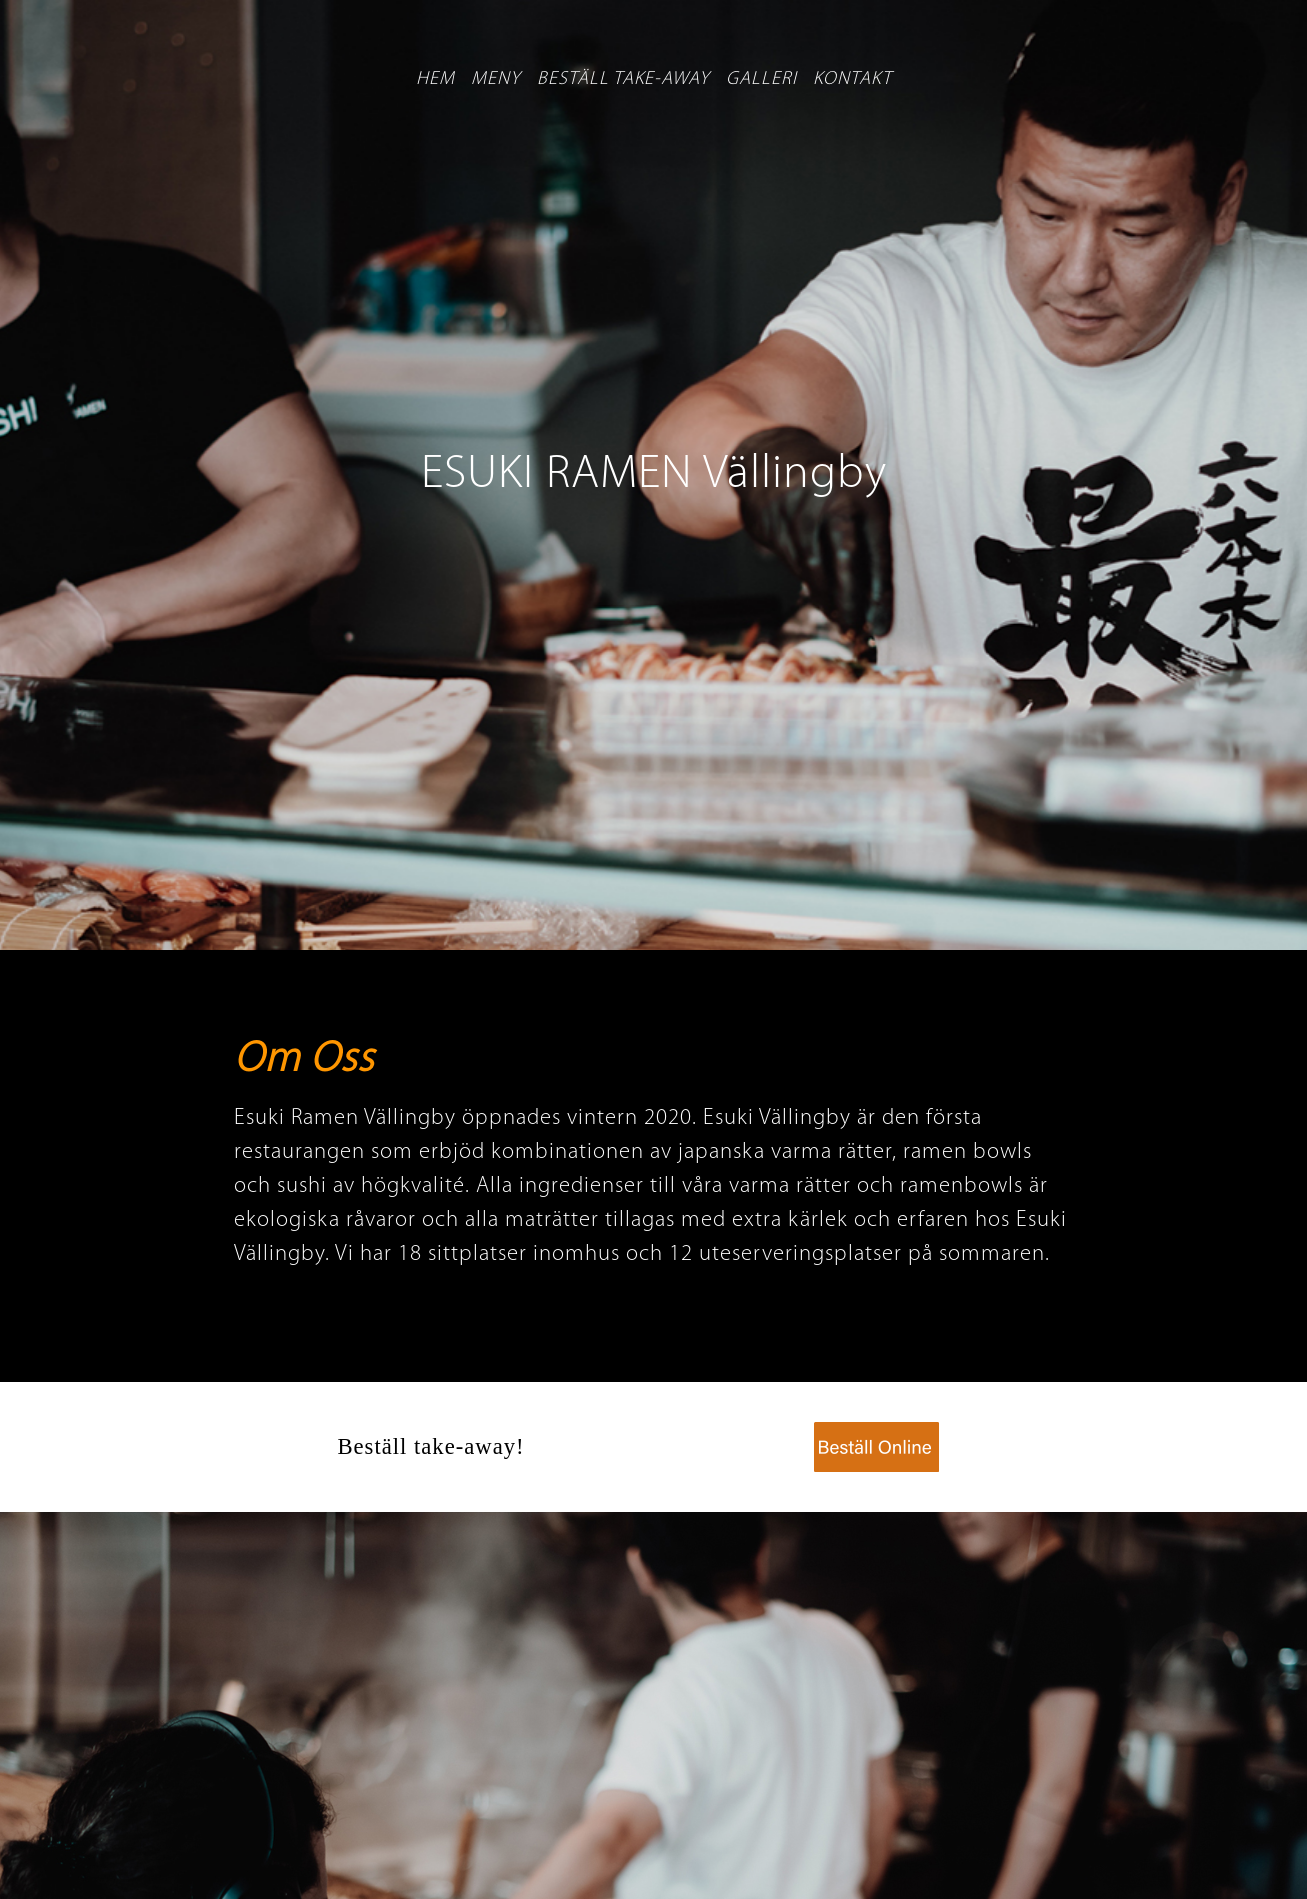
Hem (435, 79)
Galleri (761, 79)
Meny (496, 79)
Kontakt (852, 79)
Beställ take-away (623, 79)
